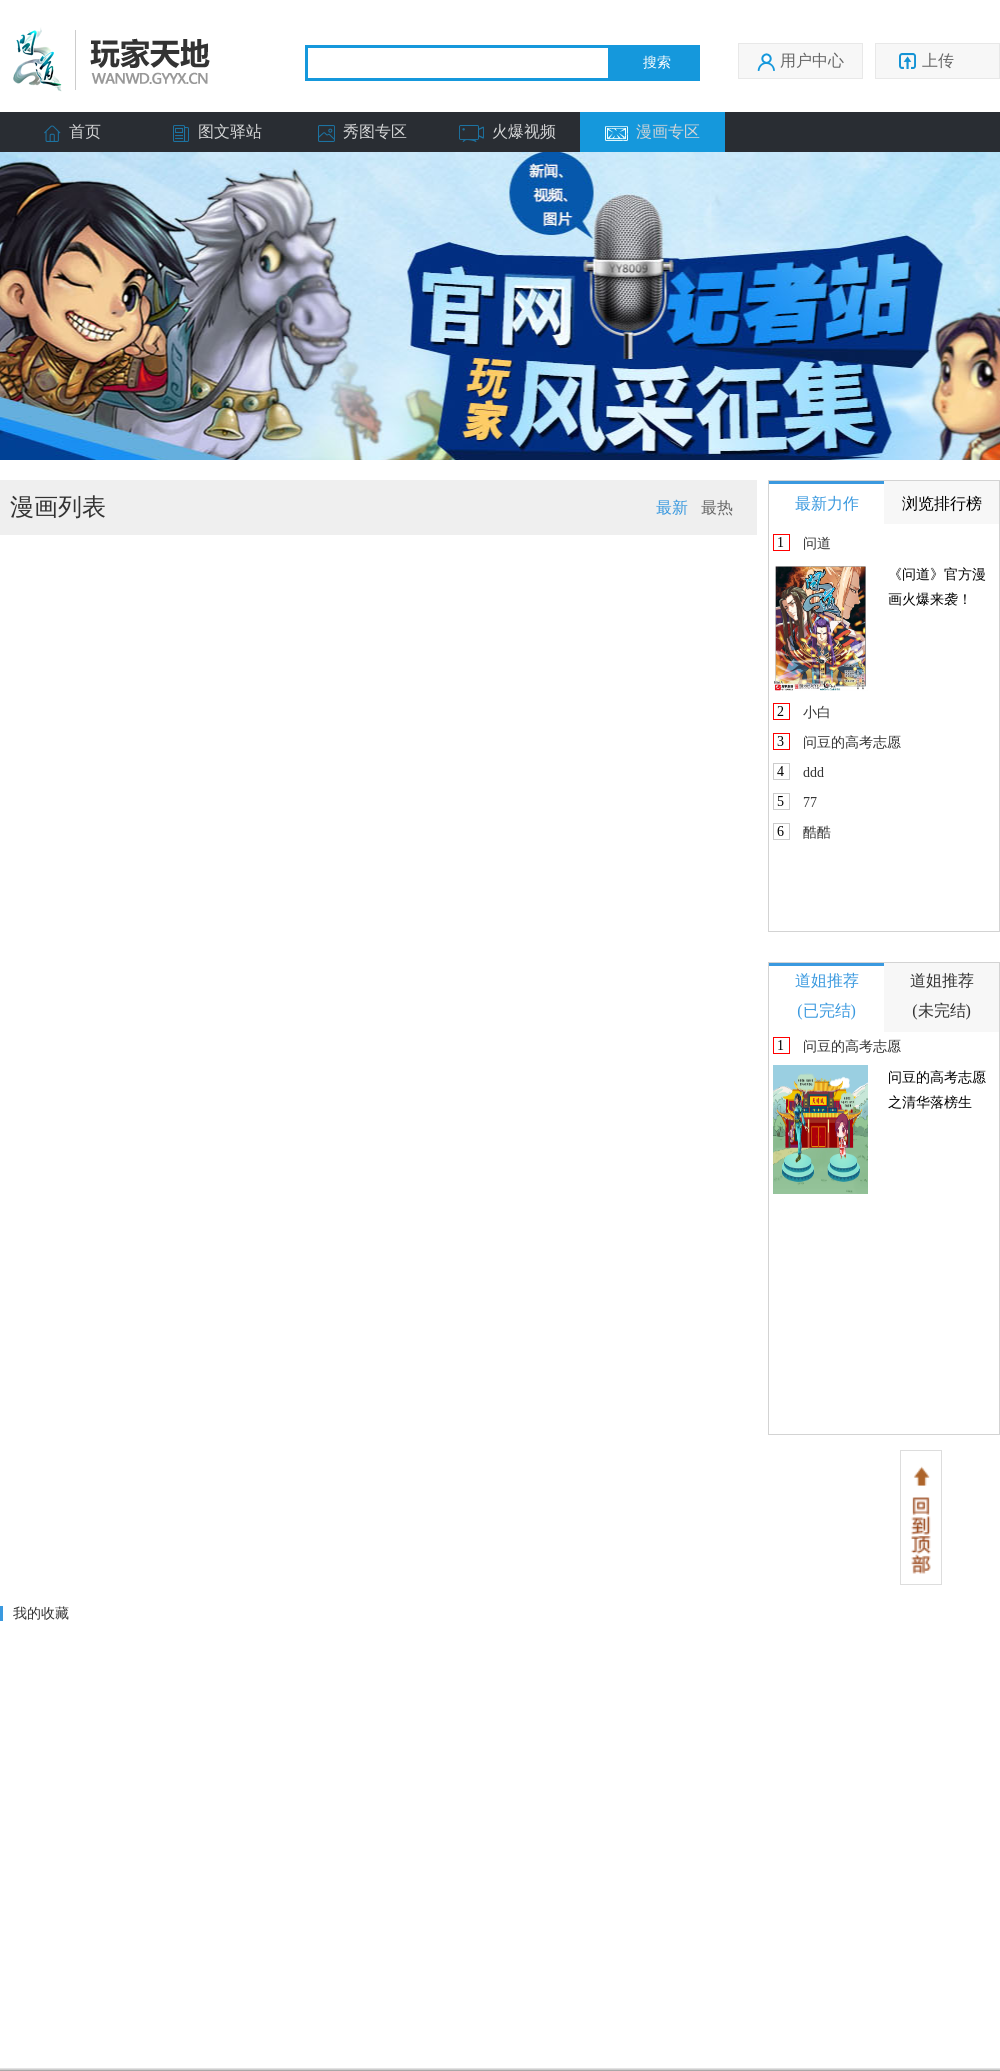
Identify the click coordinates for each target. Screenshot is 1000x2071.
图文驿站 (217, 132)
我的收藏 (41, 1613)
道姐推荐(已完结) (827, 995)
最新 (672, 507)
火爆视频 (507, 132)
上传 (935, 61)
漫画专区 (652, 132)
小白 (817, 712)
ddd (813, 772)
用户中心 (800, 61)
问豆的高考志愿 (852, 742)
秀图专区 (362, 132)
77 (810, 802)
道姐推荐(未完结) (942, 995)
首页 (72, 132)
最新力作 (827, 503)
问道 (817, 543)
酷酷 (817, 832)
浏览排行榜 (942, 503)
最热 (717, 507)
